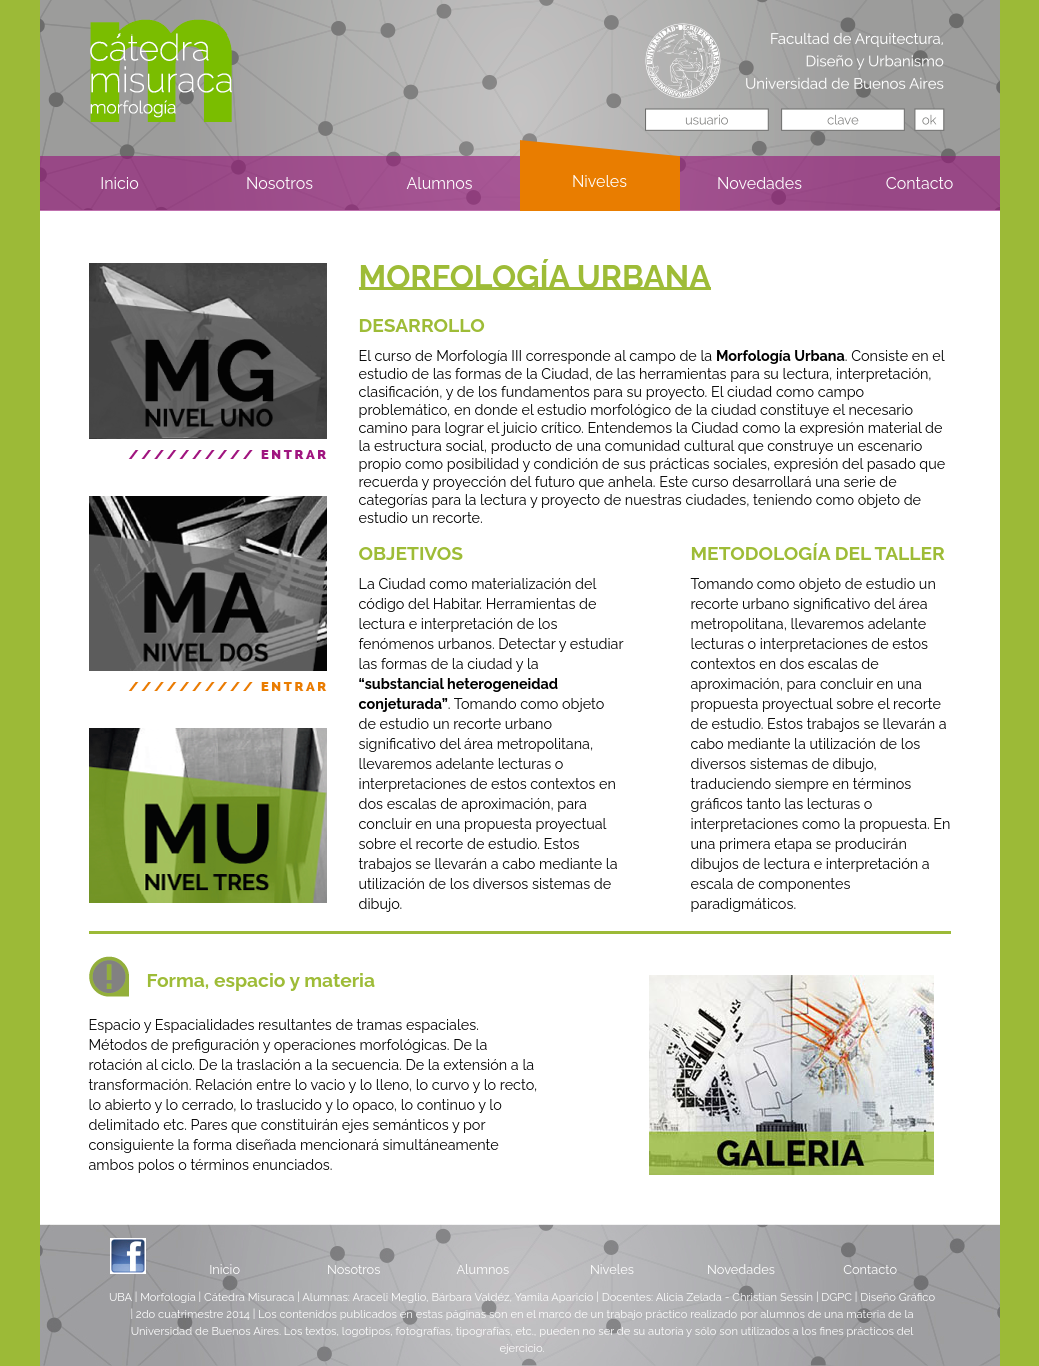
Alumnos (482, 1269)
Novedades (741, 1269)
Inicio (224, 1269)
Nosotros (353, 1269)
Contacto (870, 1269)
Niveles (612, 1269)
